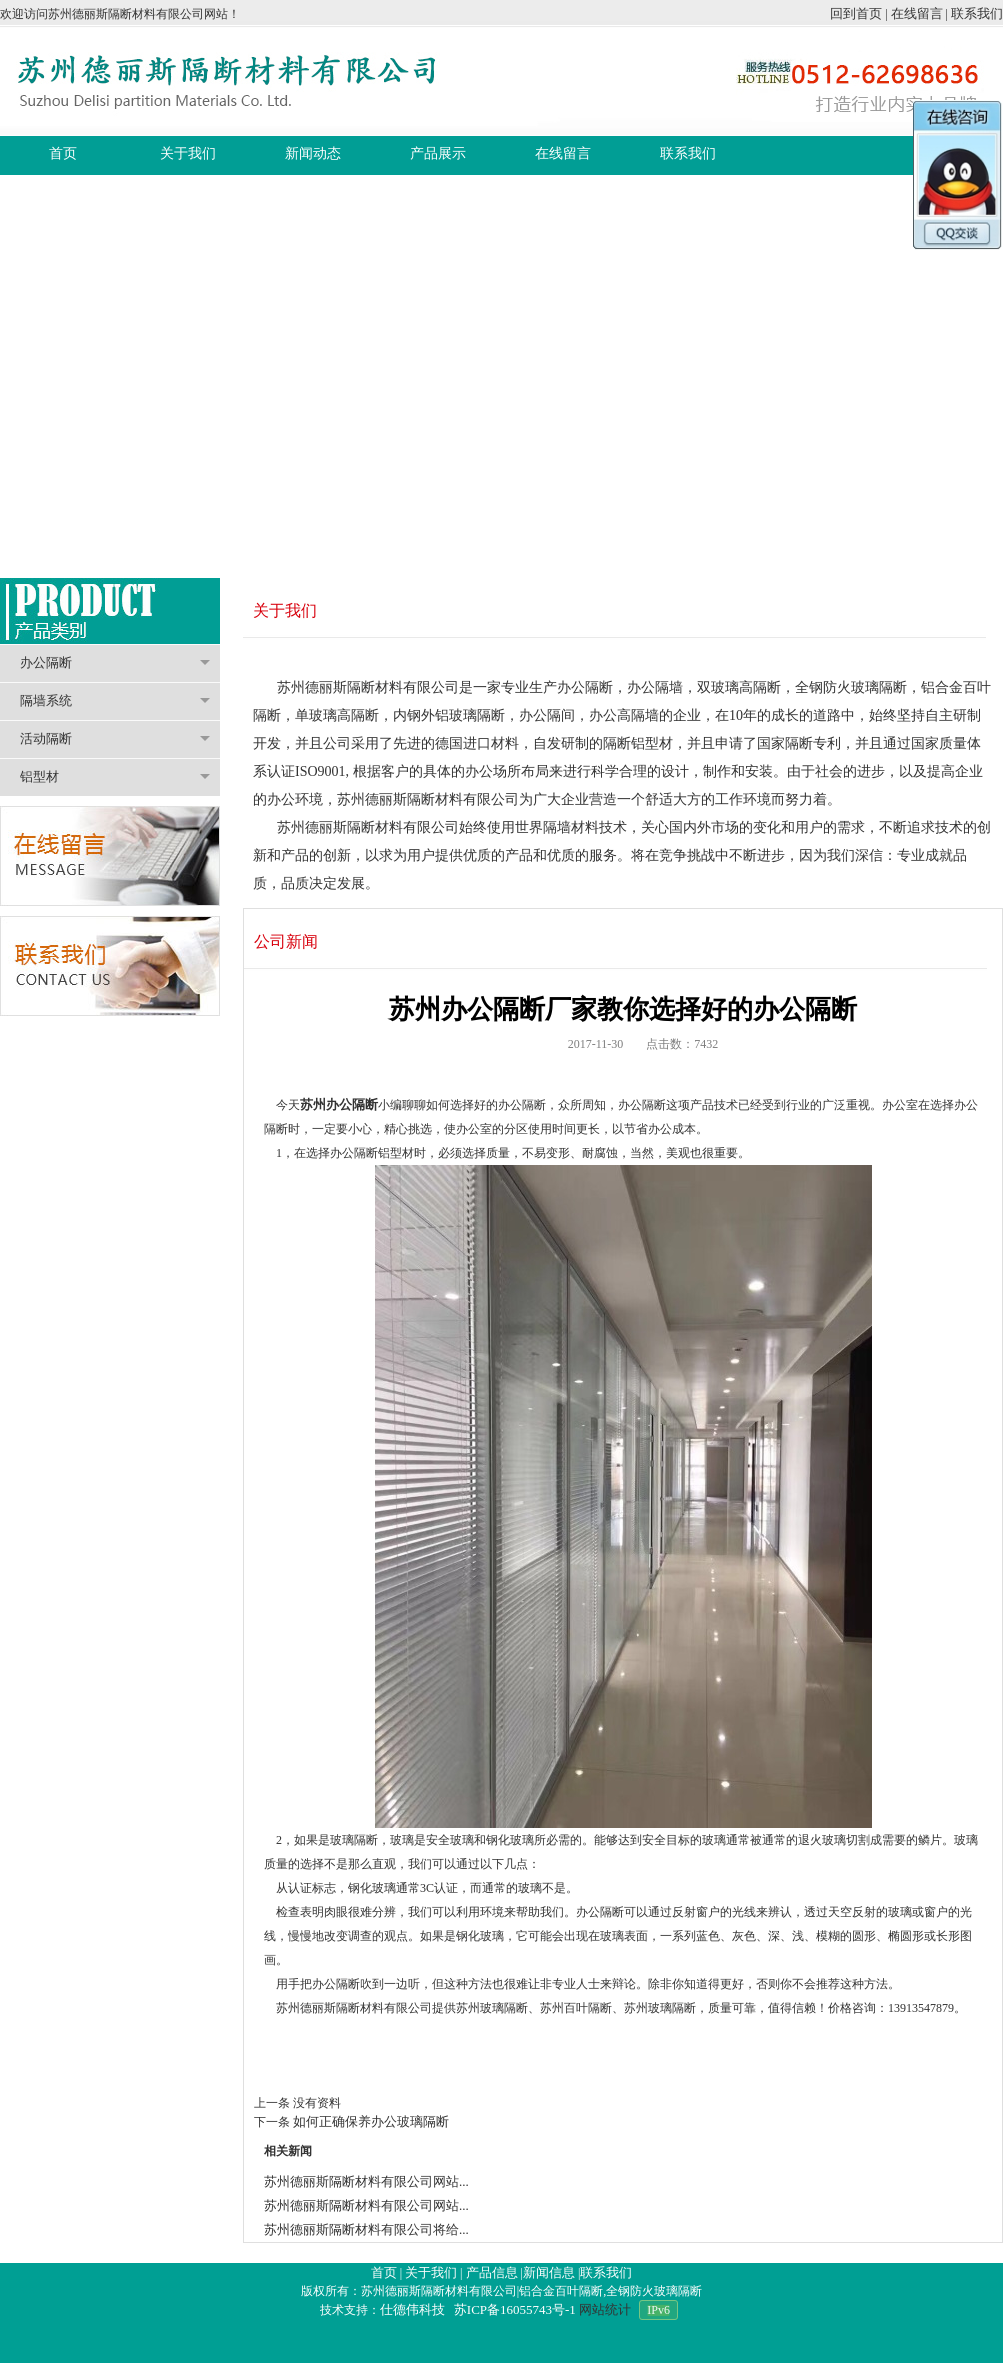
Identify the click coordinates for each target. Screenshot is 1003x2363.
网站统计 (605, 2309)
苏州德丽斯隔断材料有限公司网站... (366, 2181)
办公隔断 (115, 662)
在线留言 (917, 13)
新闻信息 (549, 2272)
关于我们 (431, 2272)
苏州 (313, 1104)
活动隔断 (115, 738)
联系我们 (977, 13)
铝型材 (115, 776)
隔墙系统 (115, 700)
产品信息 (492, 2272)
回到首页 (856, 13)
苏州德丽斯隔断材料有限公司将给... (366, 2229)
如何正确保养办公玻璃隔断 (371, 2121)
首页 (384, 2272)
